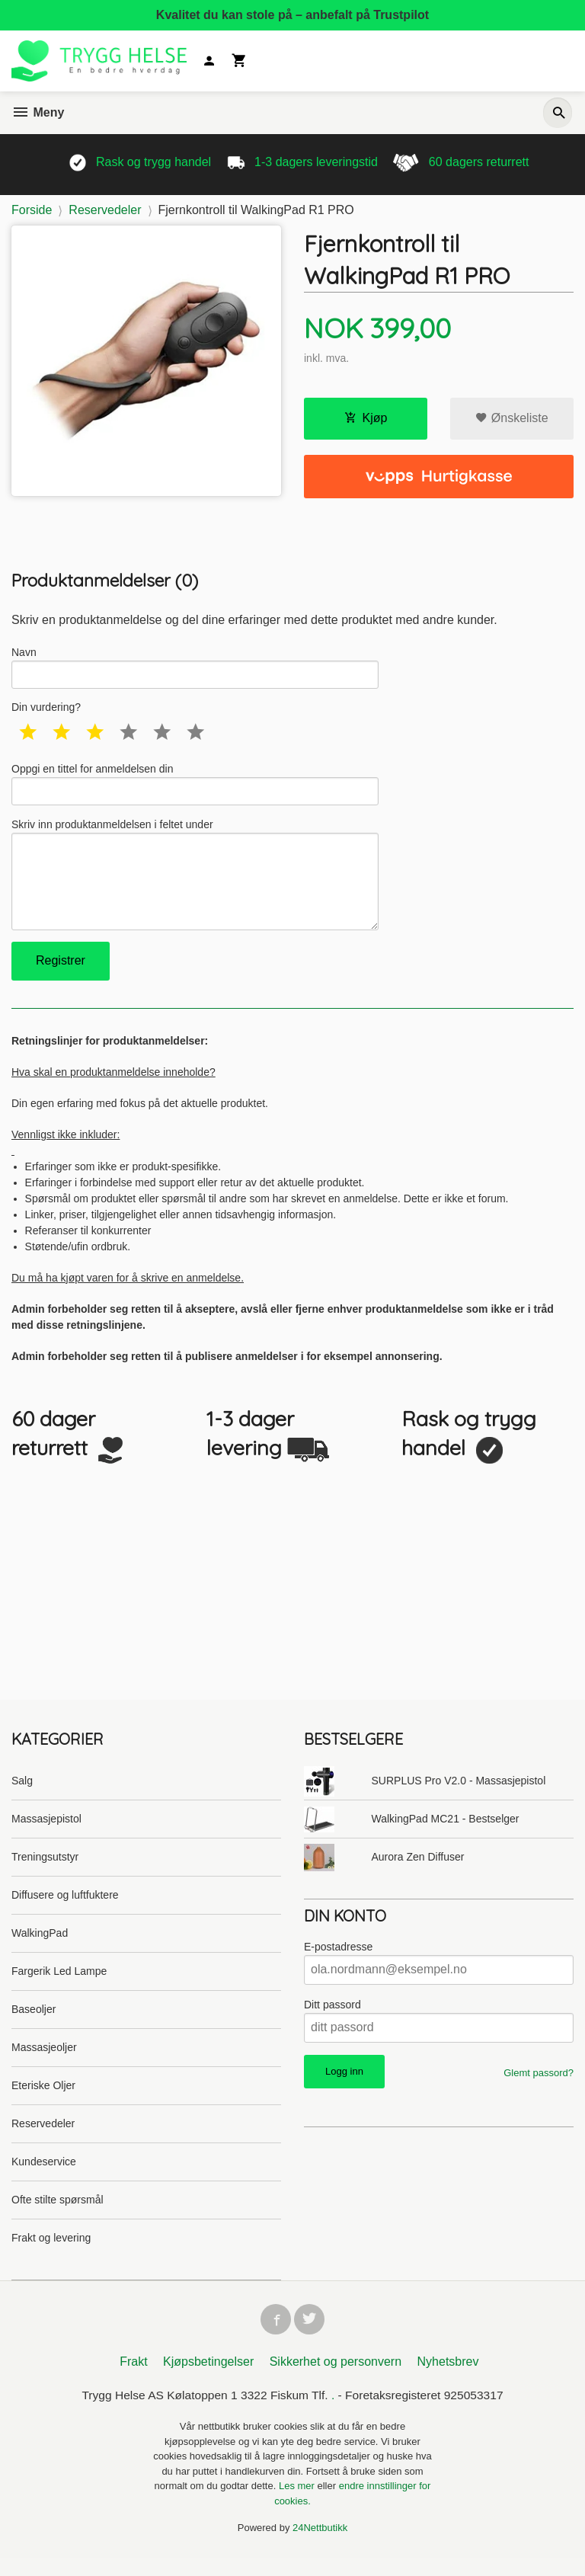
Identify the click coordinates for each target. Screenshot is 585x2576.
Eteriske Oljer (43, 2099)
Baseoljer (33, 2023)
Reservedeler (43, 2137)
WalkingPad (39, 1947)
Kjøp (366, 417)
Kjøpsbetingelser (208, 2378)
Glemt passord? (538, 2086)
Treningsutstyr (44, 1870)
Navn (195, 668)
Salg (22, 1794)
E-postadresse (338, 1960)
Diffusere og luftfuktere (65, 1908)
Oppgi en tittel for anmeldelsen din (195, 788)
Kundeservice (43, 2175)
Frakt (133, 2378)
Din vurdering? (46, 710)
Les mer (298, 2503)
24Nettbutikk (319, 2545)
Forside (31, 209)
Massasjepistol (46, 1832)
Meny (37, 112)
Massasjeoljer (44, 2061)
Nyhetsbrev (448, 2378)
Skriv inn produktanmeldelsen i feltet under (195, 883)
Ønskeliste (511, 417)
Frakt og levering (51, 2251)
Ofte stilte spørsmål (57, 2213)
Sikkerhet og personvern (335, 2378)
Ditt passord (332, 2018)
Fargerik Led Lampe (59, 1985)
